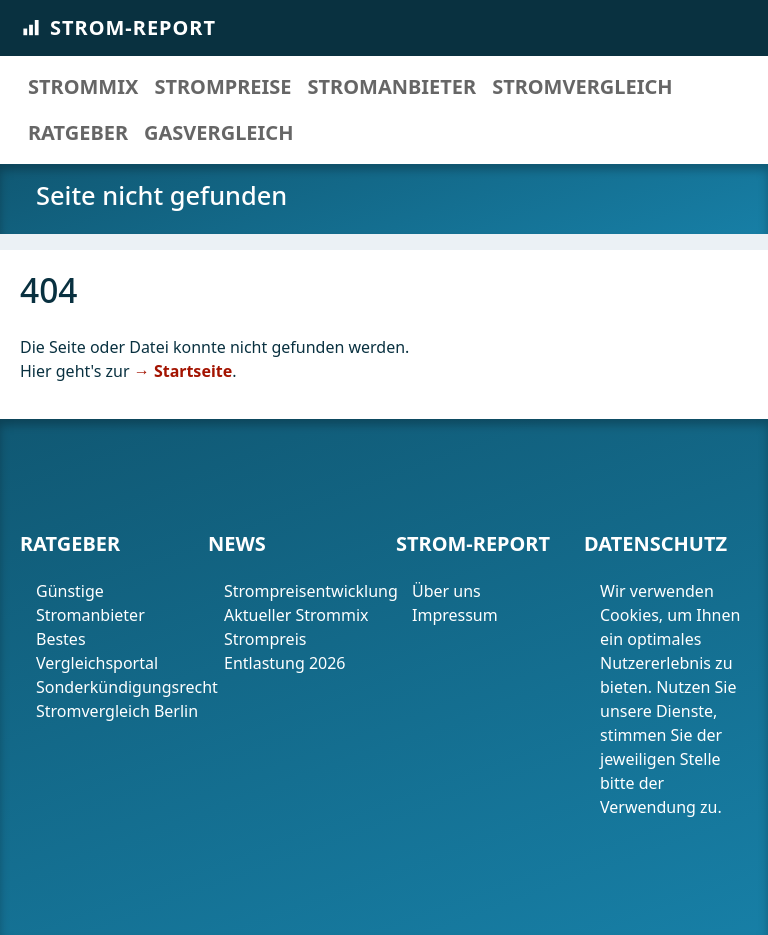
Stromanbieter (392, 86)
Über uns (446, 591)
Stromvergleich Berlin (117, 711)
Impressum (457, 615)
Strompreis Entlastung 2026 (285, 651)
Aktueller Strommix (296, 615)
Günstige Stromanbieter (90, 603)
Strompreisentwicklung (306, 591)
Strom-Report (118, 27)
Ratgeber (78, 132)
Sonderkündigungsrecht (118, 687)
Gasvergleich (218, 132)
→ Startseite (183, 371)
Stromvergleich (582, 86)
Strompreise (222, 86)
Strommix (83, 86)
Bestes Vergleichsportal (97, 651)
